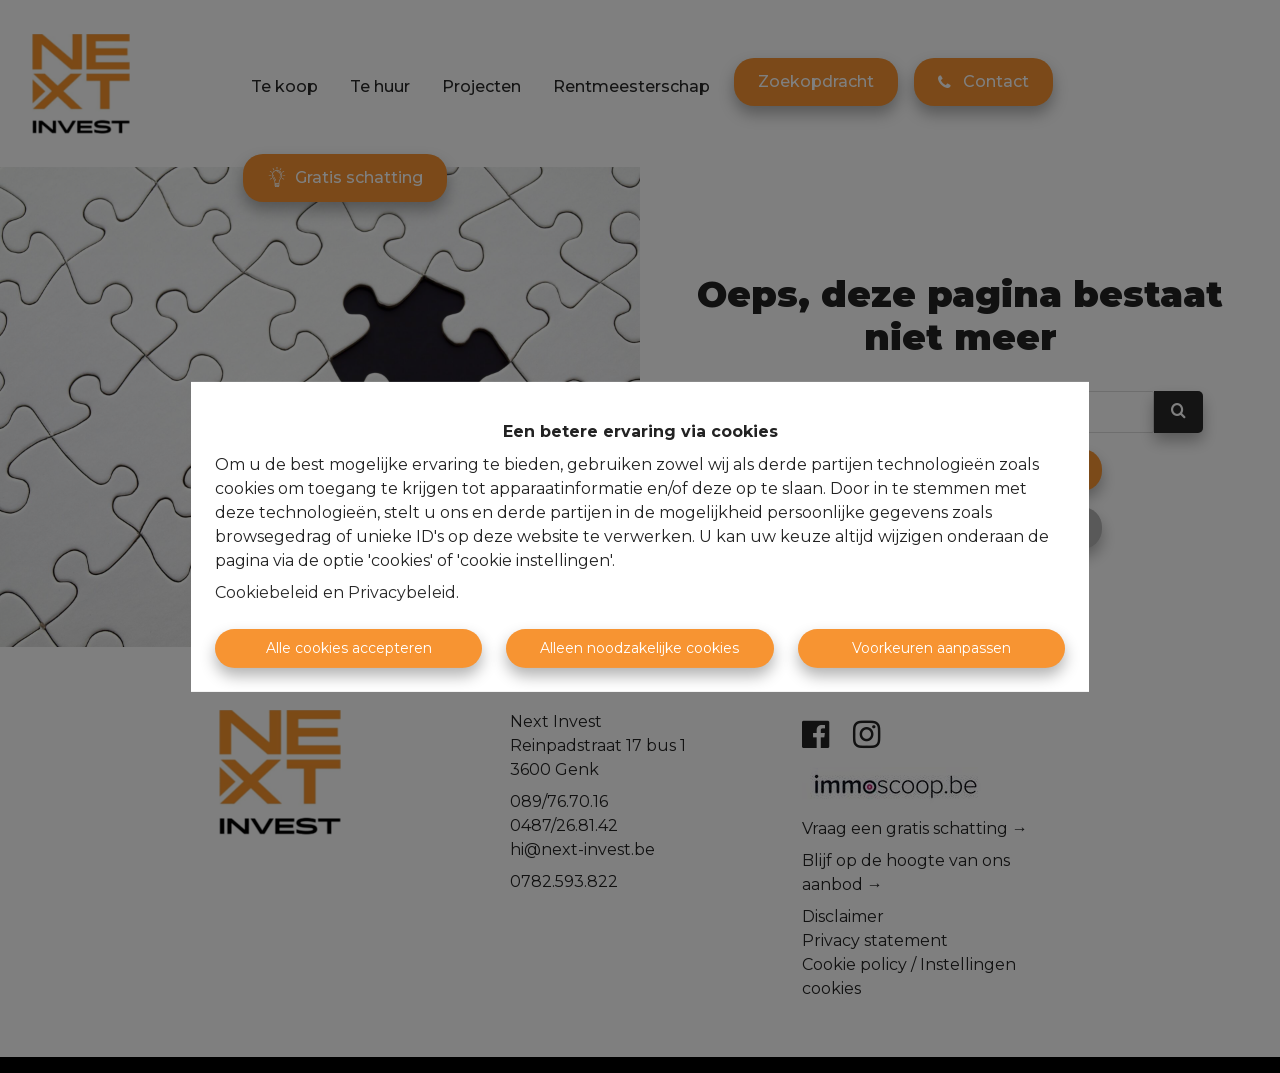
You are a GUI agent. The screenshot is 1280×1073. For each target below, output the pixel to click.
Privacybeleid (402, 592)
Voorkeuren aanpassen (931, 648)
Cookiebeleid (267, 592)
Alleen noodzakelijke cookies (639, 648)
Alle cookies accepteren (349, 648)
